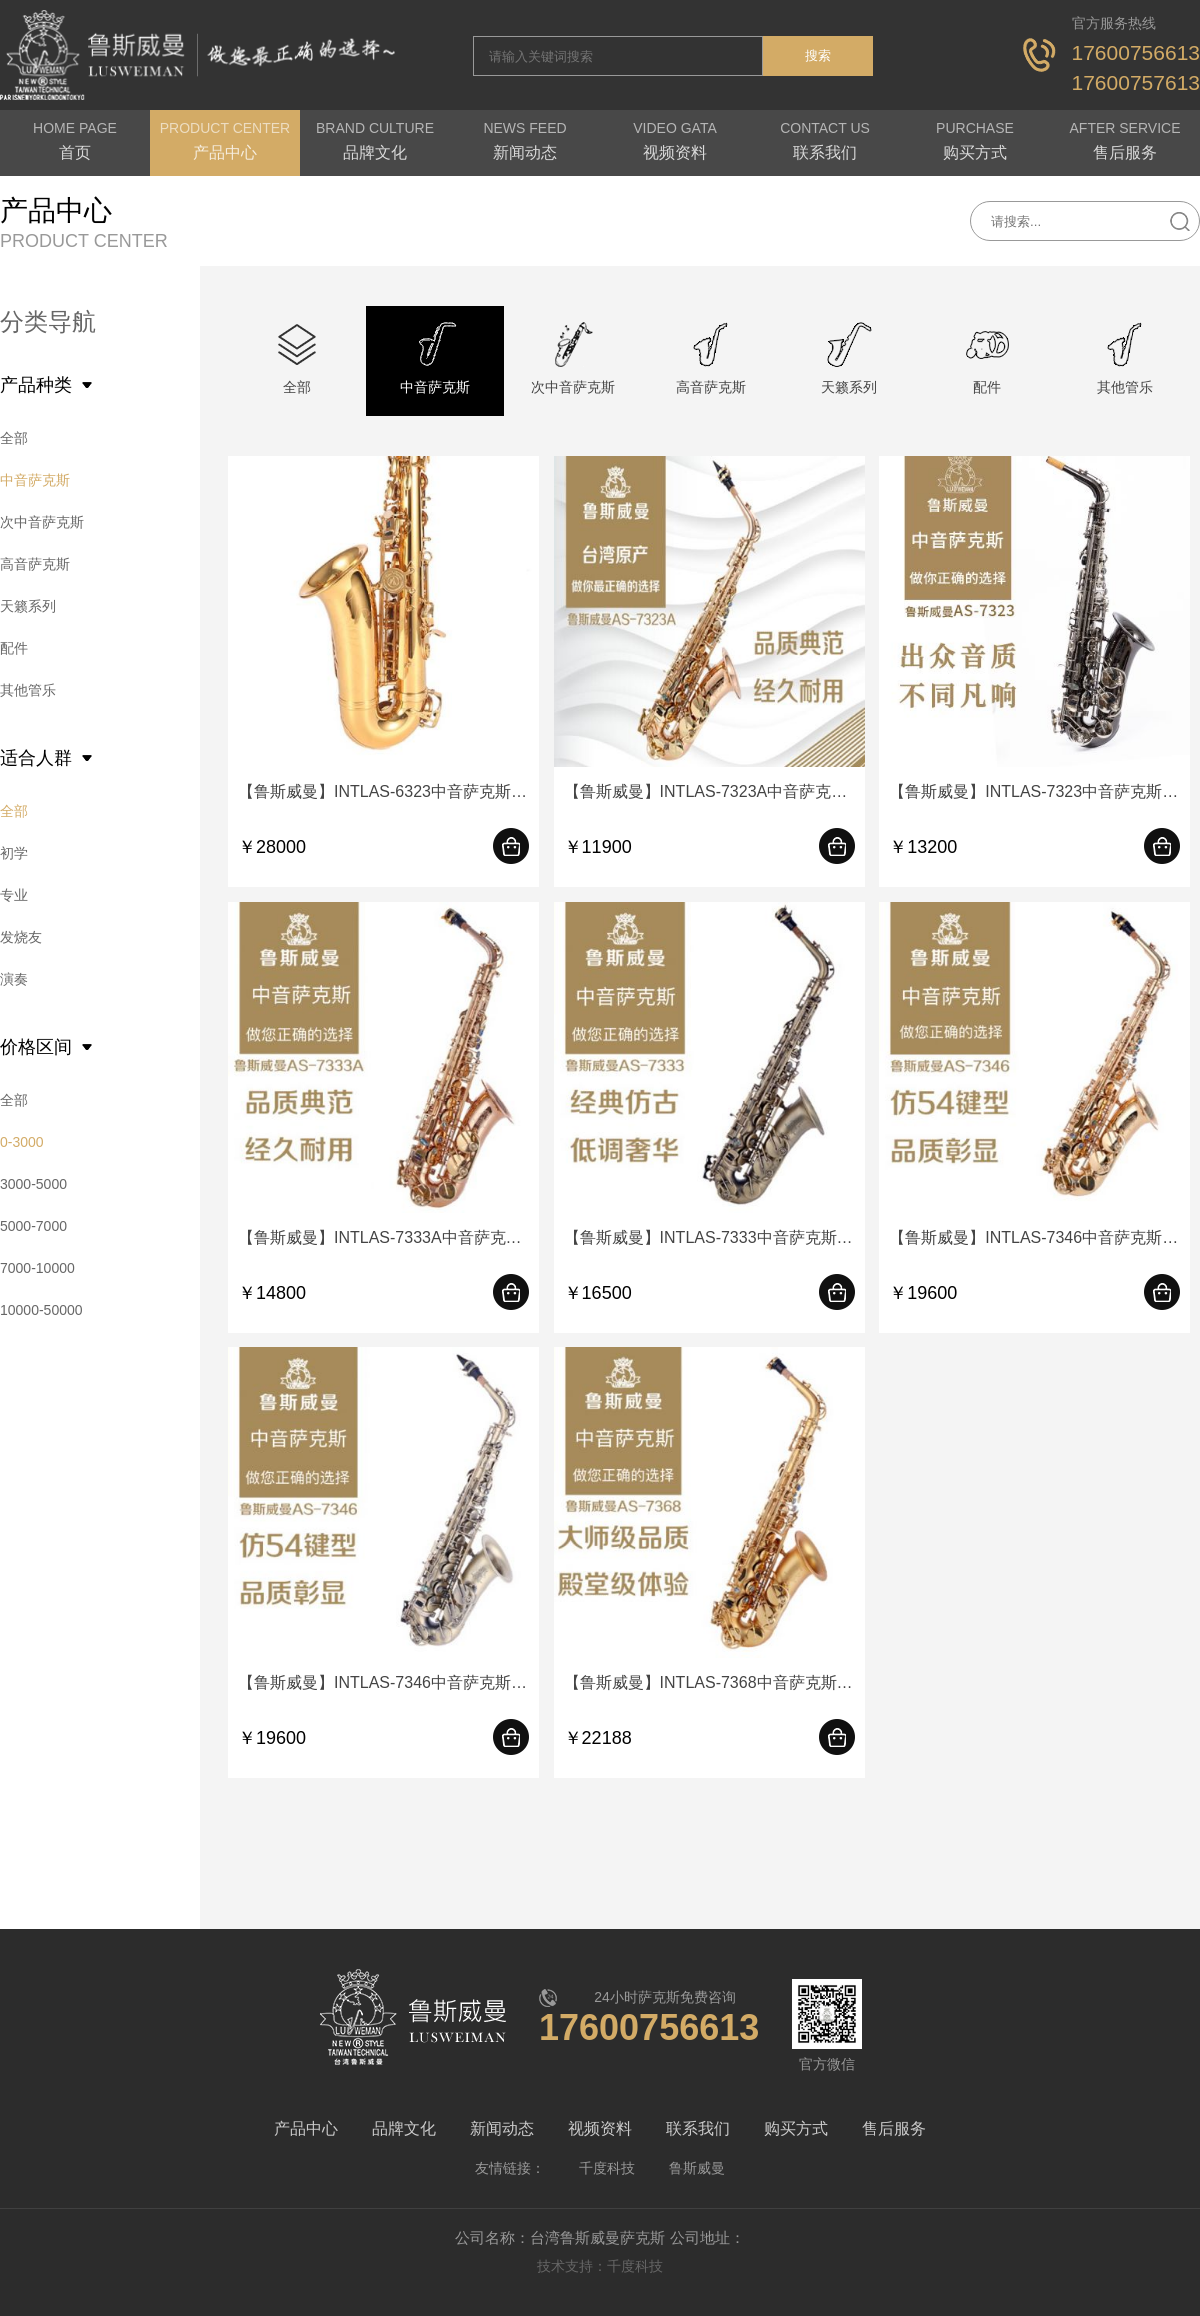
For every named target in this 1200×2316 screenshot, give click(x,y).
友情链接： (510, 2168)
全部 (14, 438)
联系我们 (698, 2128)
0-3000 (22, 1142)
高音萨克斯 (35, 564)
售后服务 (894, 2128)
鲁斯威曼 (697, 2168)
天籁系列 (28, 606)
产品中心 (306, 2128)
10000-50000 (41, 1310)
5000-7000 (33, 1226)
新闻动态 (502, 2128)
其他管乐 (28, 690)
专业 (14, 895)
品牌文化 (404, 2128)
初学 (14, 853)
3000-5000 (33, 1184)
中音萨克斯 (35, 480)
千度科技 (607, 2168)
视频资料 (600, 2128)
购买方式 (796, 2128)
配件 (14, 648)
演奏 (14, 979)
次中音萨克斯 (42, 522)
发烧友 (21, 937)
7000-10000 (37, 1268)
